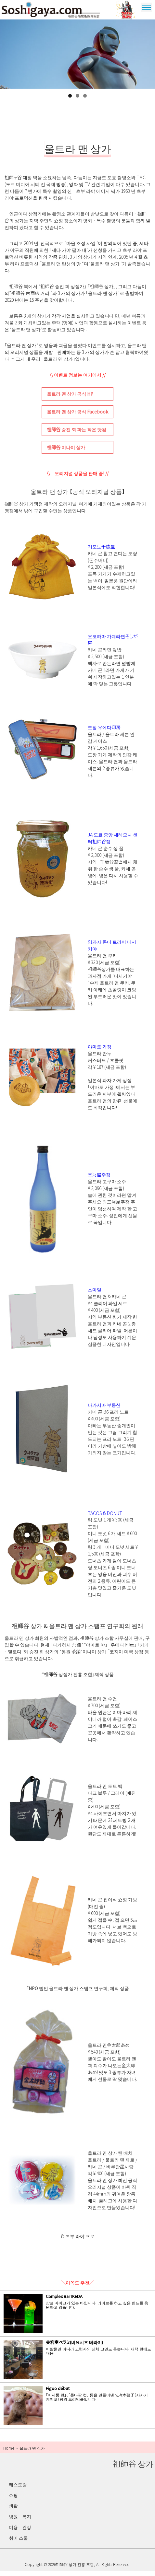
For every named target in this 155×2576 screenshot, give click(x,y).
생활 (13, 2511)
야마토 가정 (99, 1052)
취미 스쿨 (18, 2543)
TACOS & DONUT (105, 1518)
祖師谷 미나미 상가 (66, 452)
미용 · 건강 (20, 2532)
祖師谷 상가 (58, 12)
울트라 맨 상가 (127, 12)
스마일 (94, 1295)
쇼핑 (13, 2500)
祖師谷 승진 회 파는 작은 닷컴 (76, 435)
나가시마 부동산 (104, 1410)
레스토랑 (18, 2489)
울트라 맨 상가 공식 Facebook (77, 417)
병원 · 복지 (20, 2521)
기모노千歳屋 (101, 552)
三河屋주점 (99, 1180)
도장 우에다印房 (104, 732)
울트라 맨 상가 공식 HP (70, 399)
